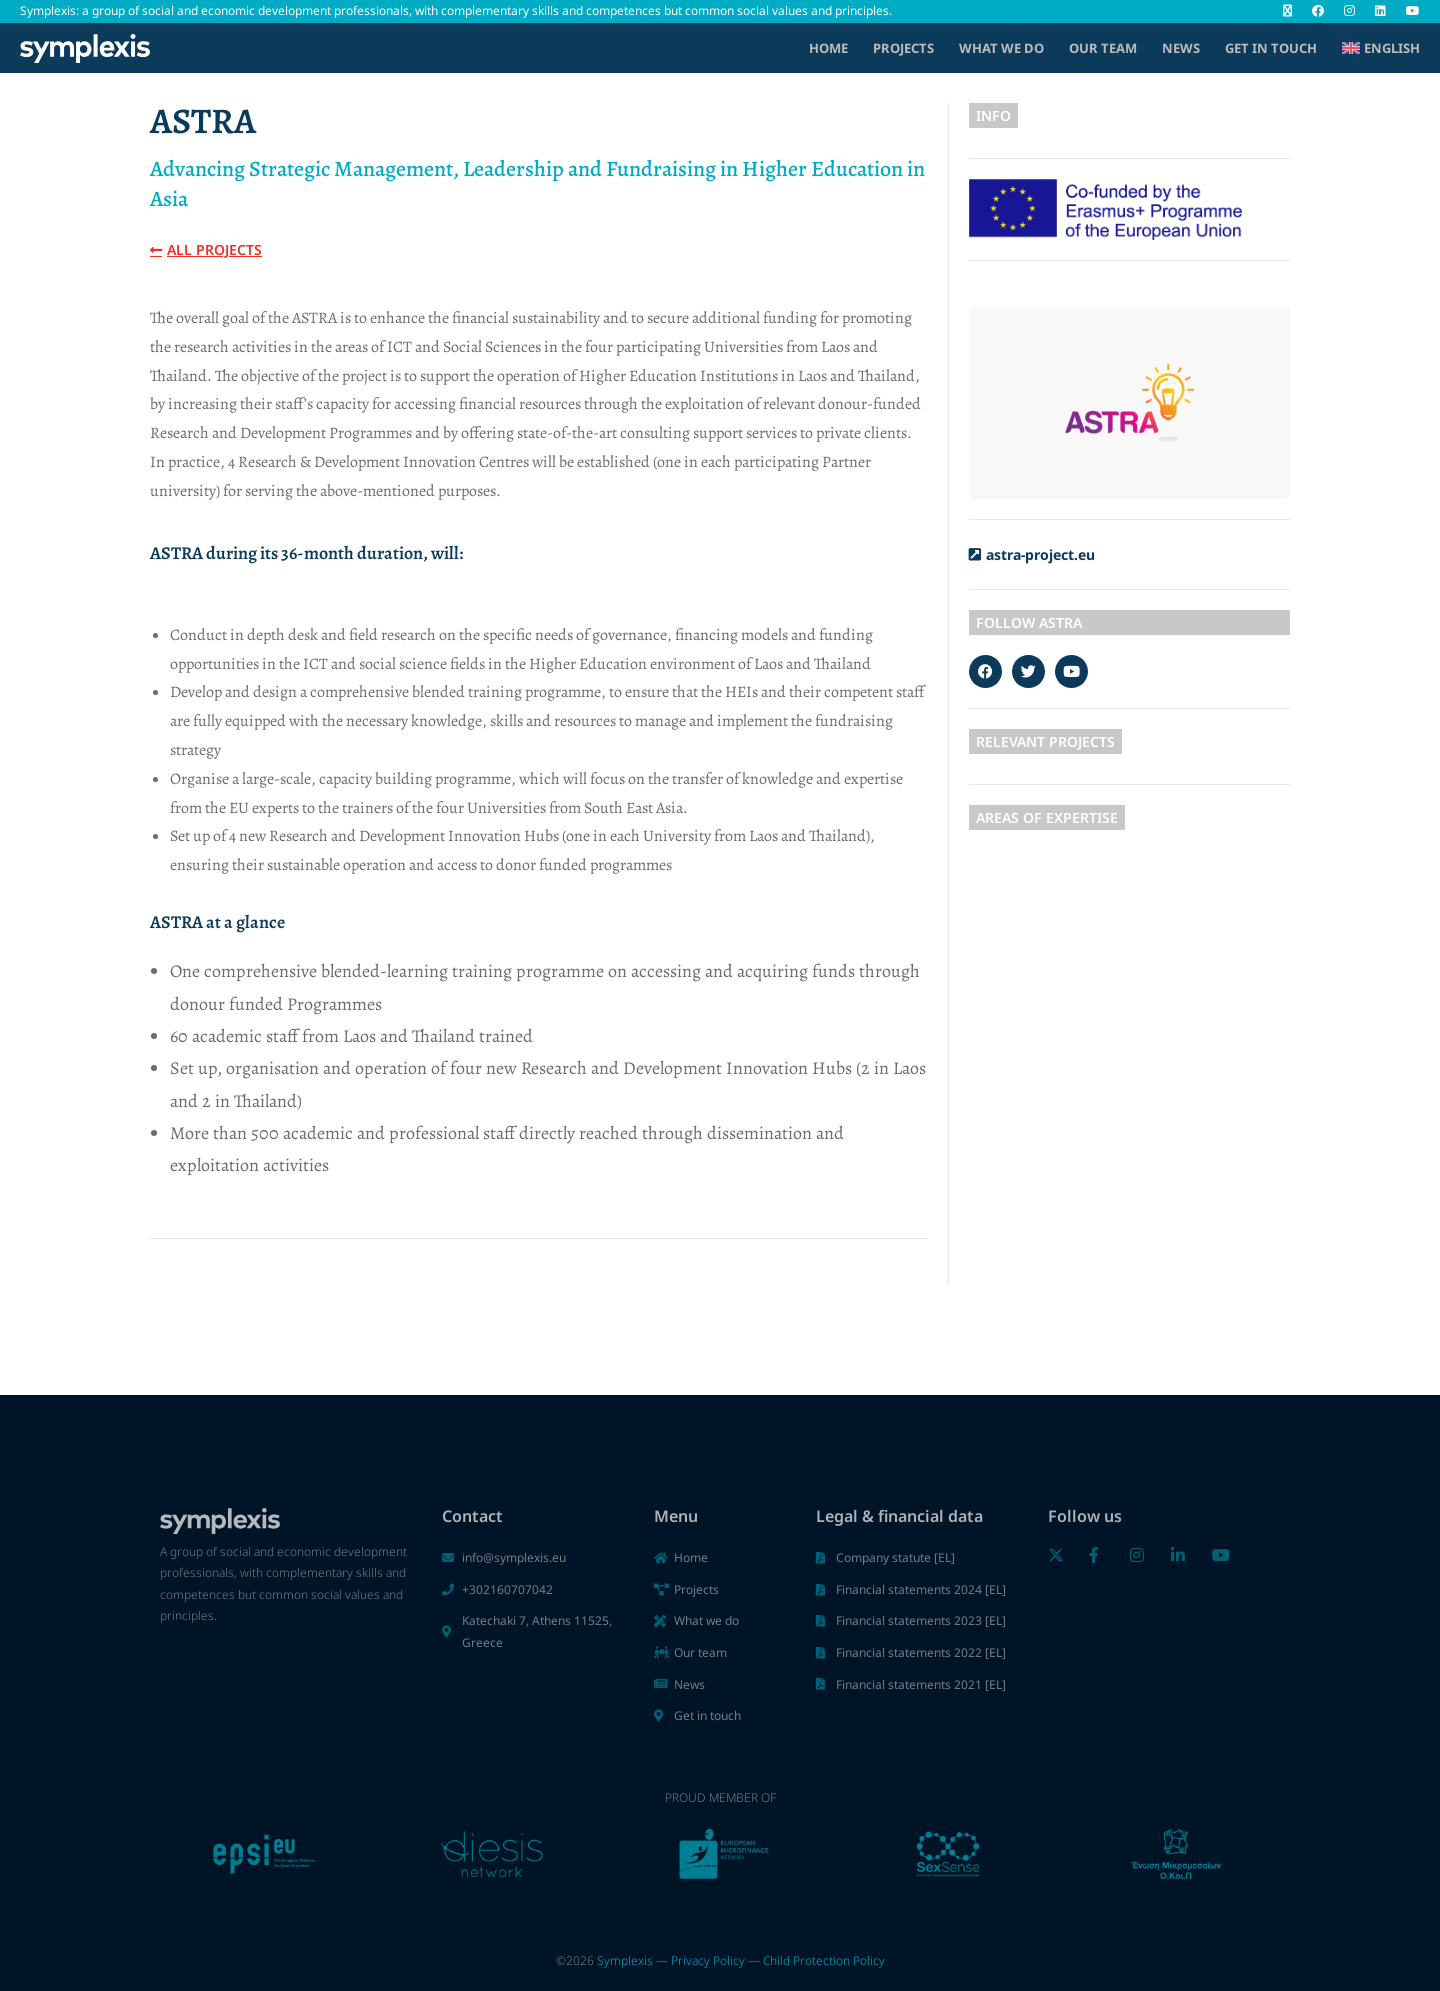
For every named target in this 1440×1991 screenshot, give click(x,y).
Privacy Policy (708, 1960)
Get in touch (1271, 48)
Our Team (1103, 48)
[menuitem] (1381, 48)
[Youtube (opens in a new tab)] (1408, 11)
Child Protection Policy (824, 1960)
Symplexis (625, 1960)
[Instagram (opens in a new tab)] (1349, 11)
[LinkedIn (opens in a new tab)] (1380, 11)
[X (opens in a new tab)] (1287, 11)
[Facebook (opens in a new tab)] (1318, 11)
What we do (1001, 48)
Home (828, 48)
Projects (903, 48)
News (1181, 48)
